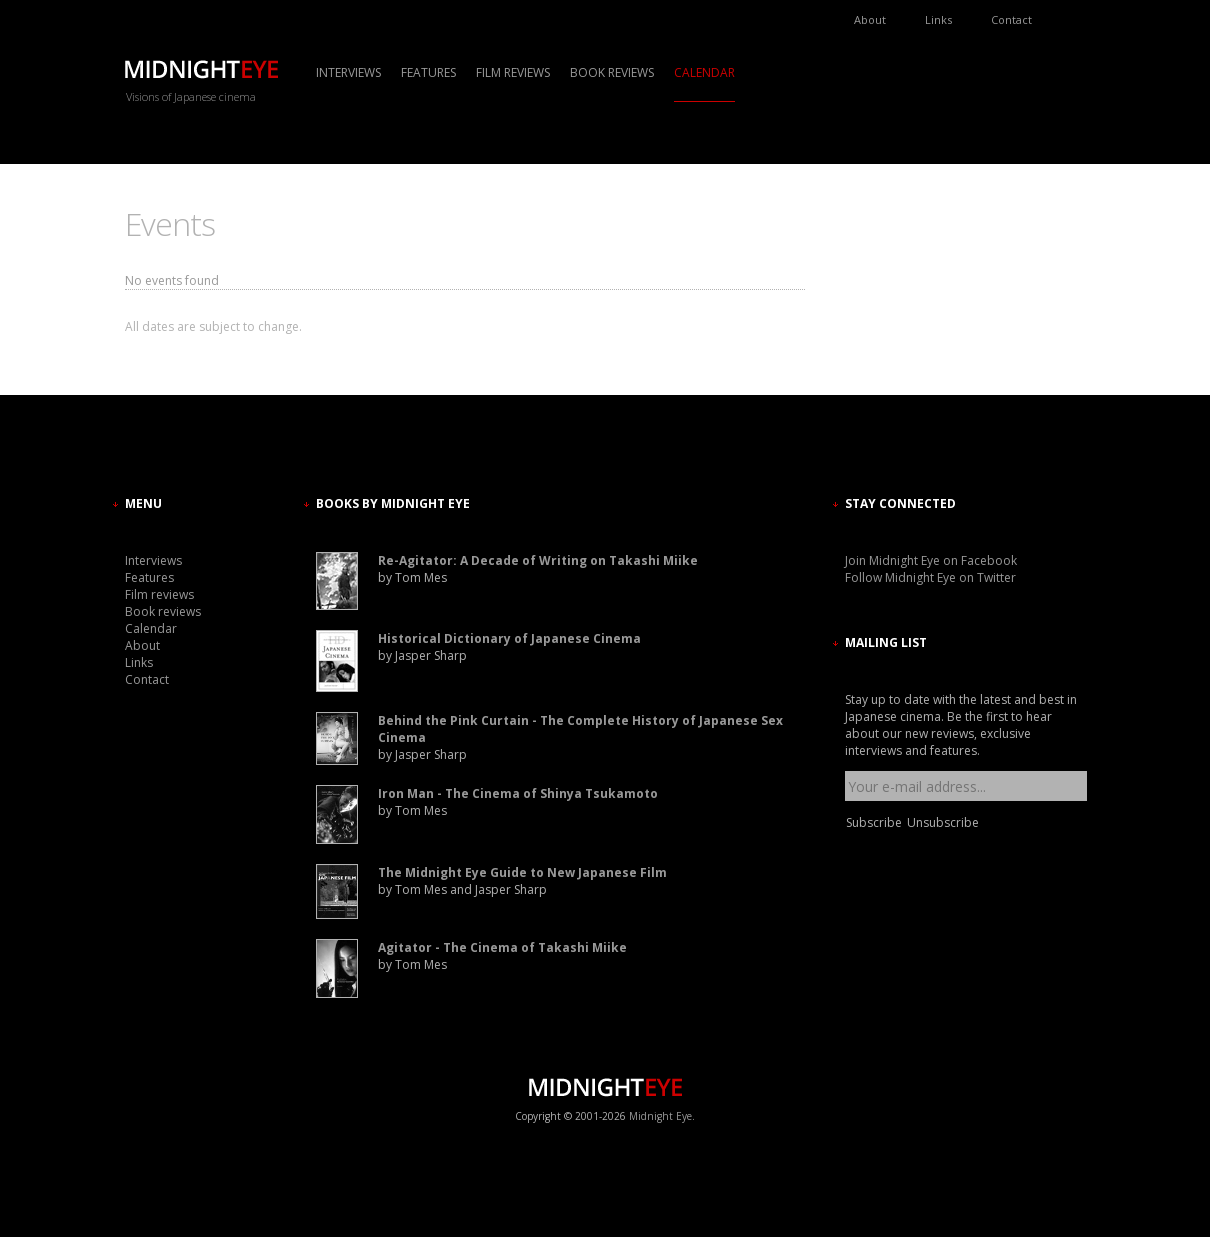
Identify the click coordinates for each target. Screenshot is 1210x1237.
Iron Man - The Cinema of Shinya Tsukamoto (518, 793)
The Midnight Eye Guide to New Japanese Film (522, 872)
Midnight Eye (660, 1116)
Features (428, 72)
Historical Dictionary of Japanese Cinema (509, 638)
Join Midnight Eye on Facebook (931, 560)
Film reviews (513, 72)
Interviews (348, 72)
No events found (172, 280)
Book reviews (612, 72)
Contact (1011, 19)
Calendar (704, 72)
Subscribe (874, 822)
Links (938, 19)
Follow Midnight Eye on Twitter (930, 577)
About (870, 19)
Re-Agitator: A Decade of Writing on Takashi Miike (538, 560)
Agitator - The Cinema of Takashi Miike (502, 947)
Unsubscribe (943, 822)
